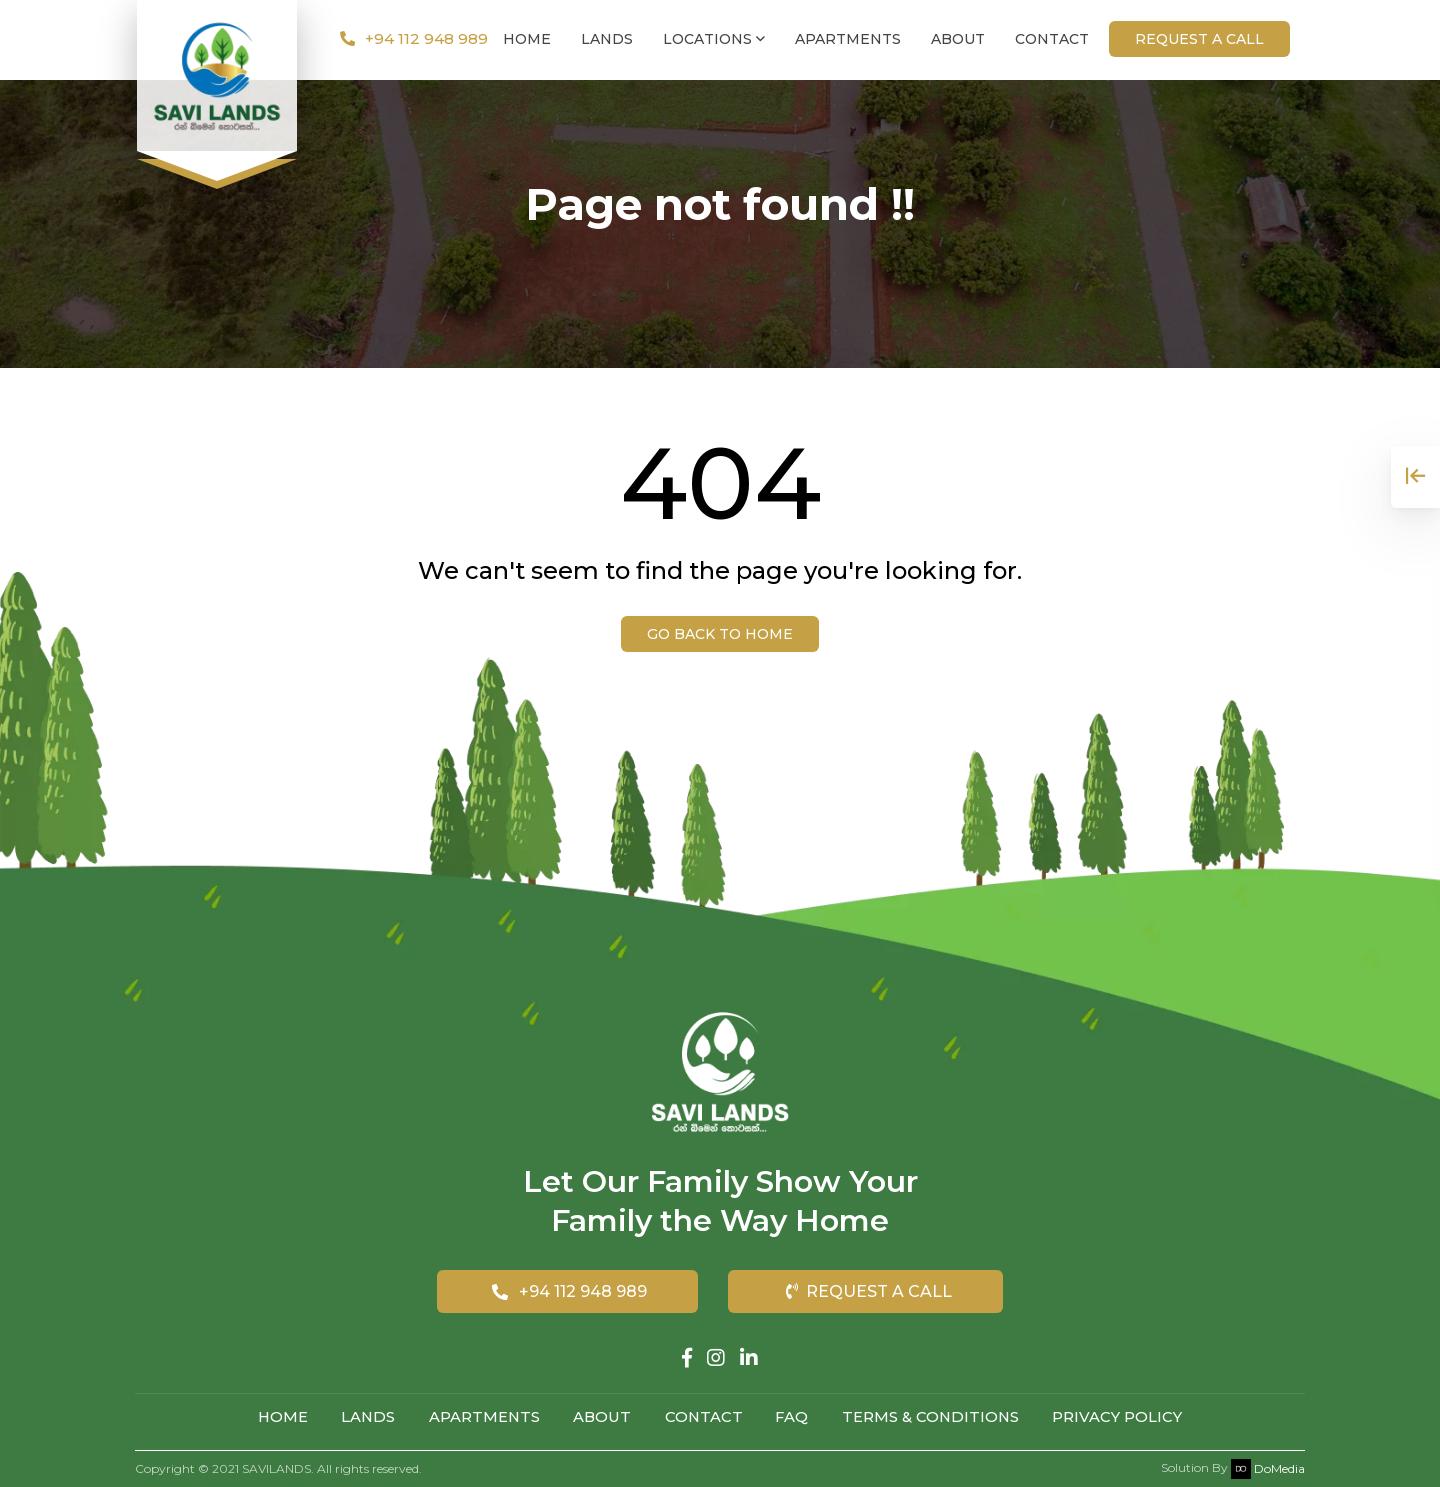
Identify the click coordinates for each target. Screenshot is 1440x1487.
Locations (714, 40)
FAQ (795, 1417)
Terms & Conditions (935, 1417)
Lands (607, 40)
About (958, 40)
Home (527, 40)
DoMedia (1268, 1467)
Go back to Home (720, 634)
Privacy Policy (1124, 1417)
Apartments (848, 40)
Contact (1052, 40)
